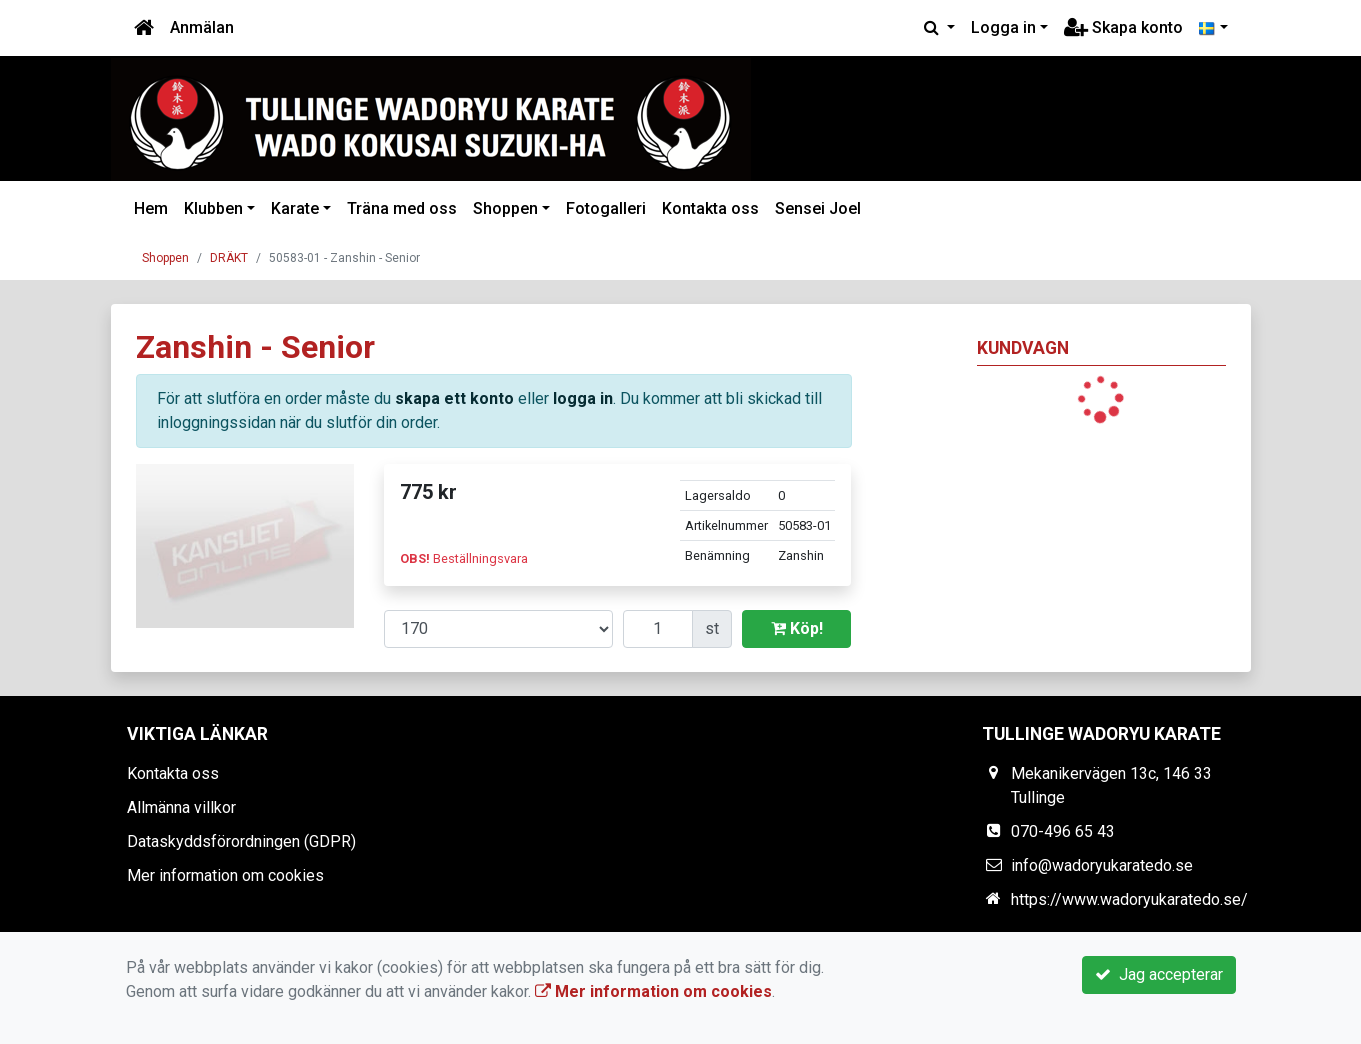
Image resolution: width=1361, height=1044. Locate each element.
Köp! (797, 628)
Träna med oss (402, 208)
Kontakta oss (710, 208)
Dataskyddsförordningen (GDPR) (241, 841)
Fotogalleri (606, 208)
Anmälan (202, 27)
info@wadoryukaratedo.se (1102, 865)
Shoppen (505, 208)
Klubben (213, 208)
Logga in (1003, 27)
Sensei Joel (818, 208)
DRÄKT (229, 258)
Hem (151, 208)
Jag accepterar (1159, 974)
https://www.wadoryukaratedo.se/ (1129, 899)
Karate (295, 208)
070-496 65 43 (1063, 831)
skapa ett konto (454, 398)
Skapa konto (1123, 27)
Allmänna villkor (181, 807)
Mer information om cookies (225, 875)
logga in (583, 398)
